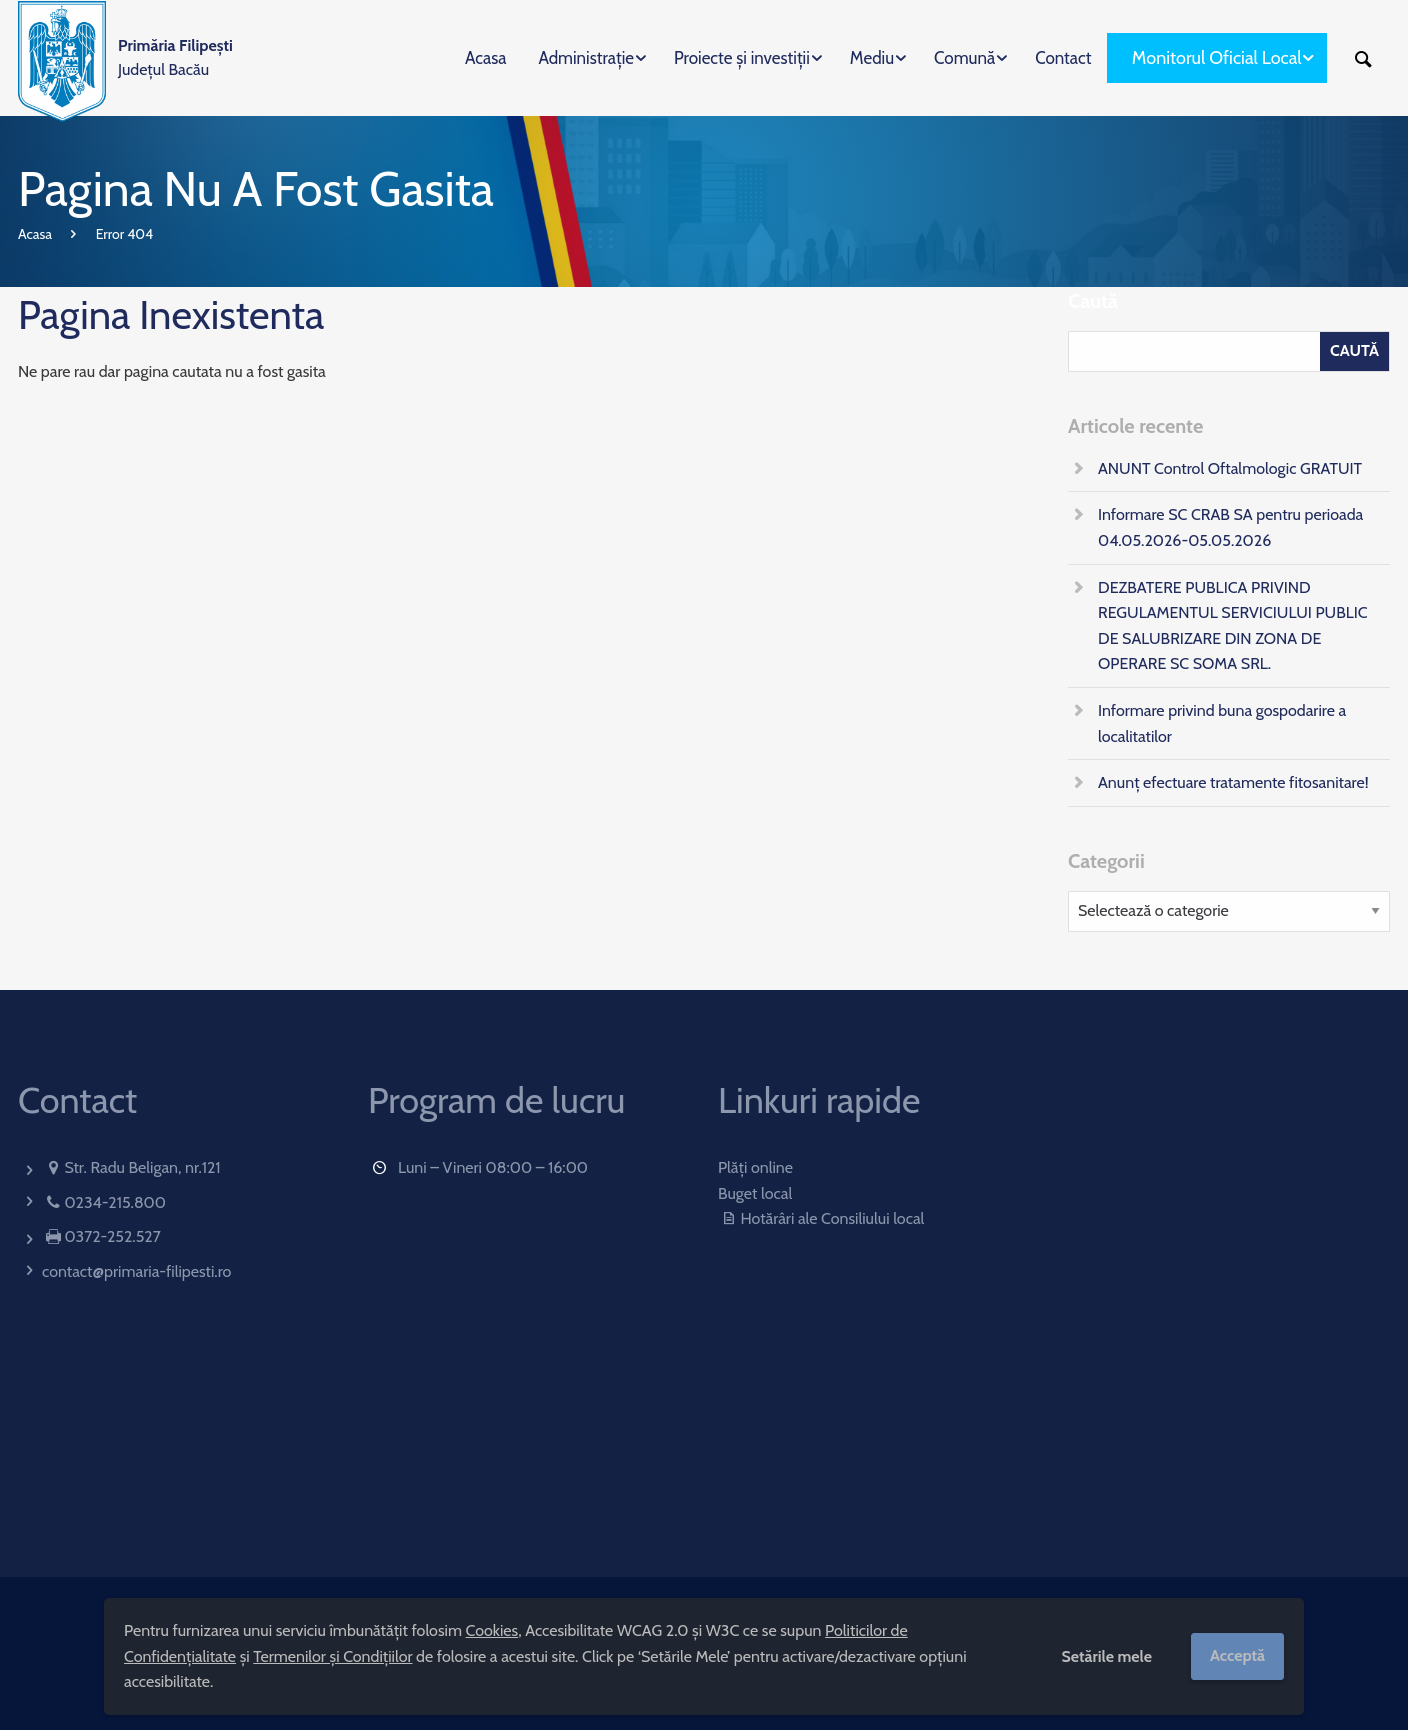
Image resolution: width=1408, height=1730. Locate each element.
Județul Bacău (175, 57)
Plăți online (755, 1167)
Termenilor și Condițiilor (332, 1656)
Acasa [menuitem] (485, 58)
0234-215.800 (115, 1202)
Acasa (35, 234)
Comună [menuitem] (964, 58)
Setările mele (1106, 1656)
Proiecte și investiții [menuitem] (742, 58)
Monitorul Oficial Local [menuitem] (1217, 58)
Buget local (755, 1193)
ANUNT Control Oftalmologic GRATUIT (1230, 468)
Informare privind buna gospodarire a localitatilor (1222, 723)
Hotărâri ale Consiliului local (821, 1218)
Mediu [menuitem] (872, 58)
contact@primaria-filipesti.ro (136, 1271)
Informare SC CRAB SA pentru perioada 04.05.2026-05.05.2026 (1230, 527)
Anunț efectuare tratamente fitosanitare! (1233, 782)
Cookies (492, 1630)
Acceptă (1237, 1655)
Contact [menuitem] (1063, 58)
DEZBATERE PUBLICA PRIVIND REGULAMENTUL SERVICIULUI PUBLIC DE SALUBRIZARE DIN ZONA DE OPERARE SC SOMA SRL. (1233, 626)
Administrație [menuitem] (586, 58)
